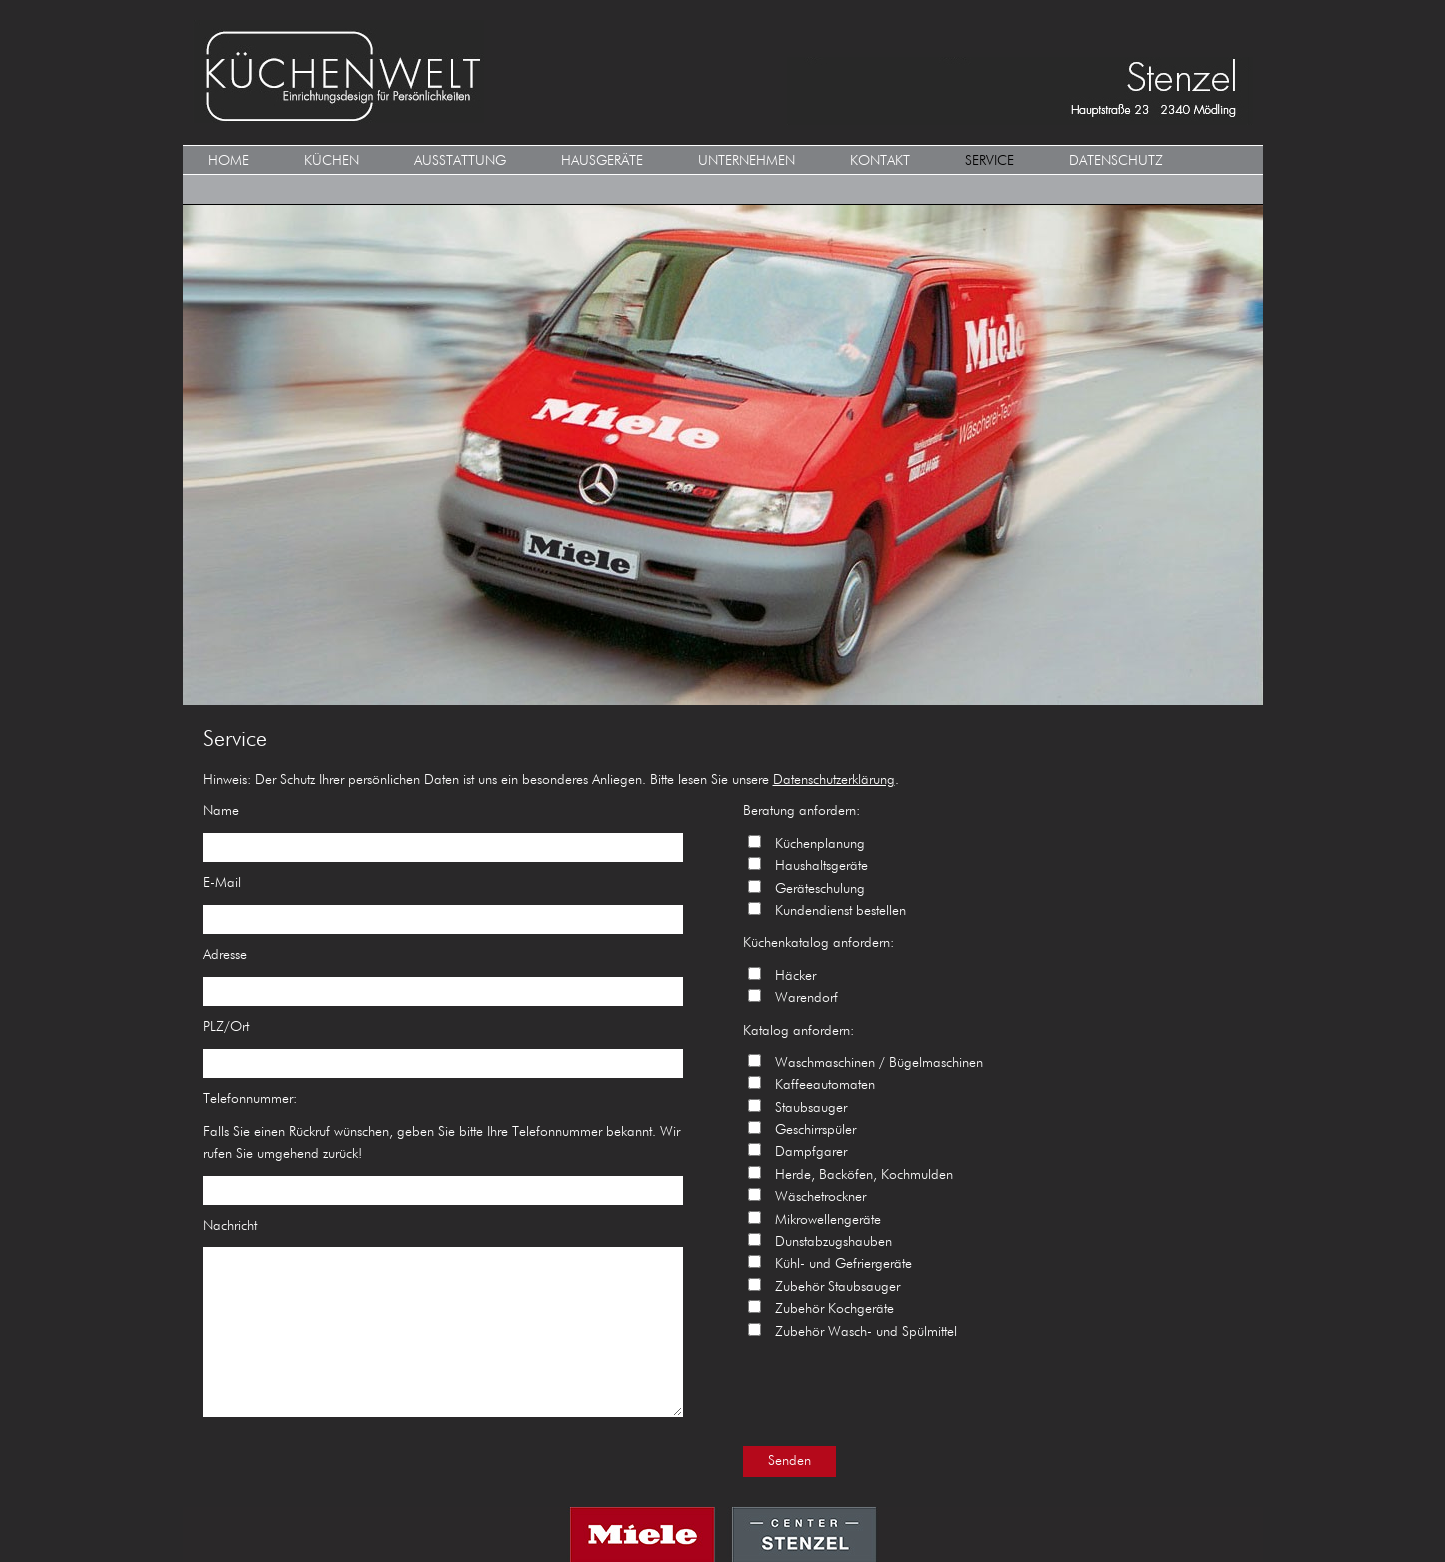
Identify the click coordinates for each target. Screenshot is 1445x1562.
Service (989, 161)
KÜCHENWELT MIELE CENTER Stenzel (723, 72)
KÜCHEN (331, 161)
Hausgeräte (602, 161)
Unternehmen (746, 161)
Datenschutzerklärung (834, 780)
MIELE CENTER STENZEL (723, 1534)
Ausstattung (460, 161)
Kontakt (880, 161)
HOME (228, 161)
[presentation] (895, 1392)
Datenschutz (1116, 161)
